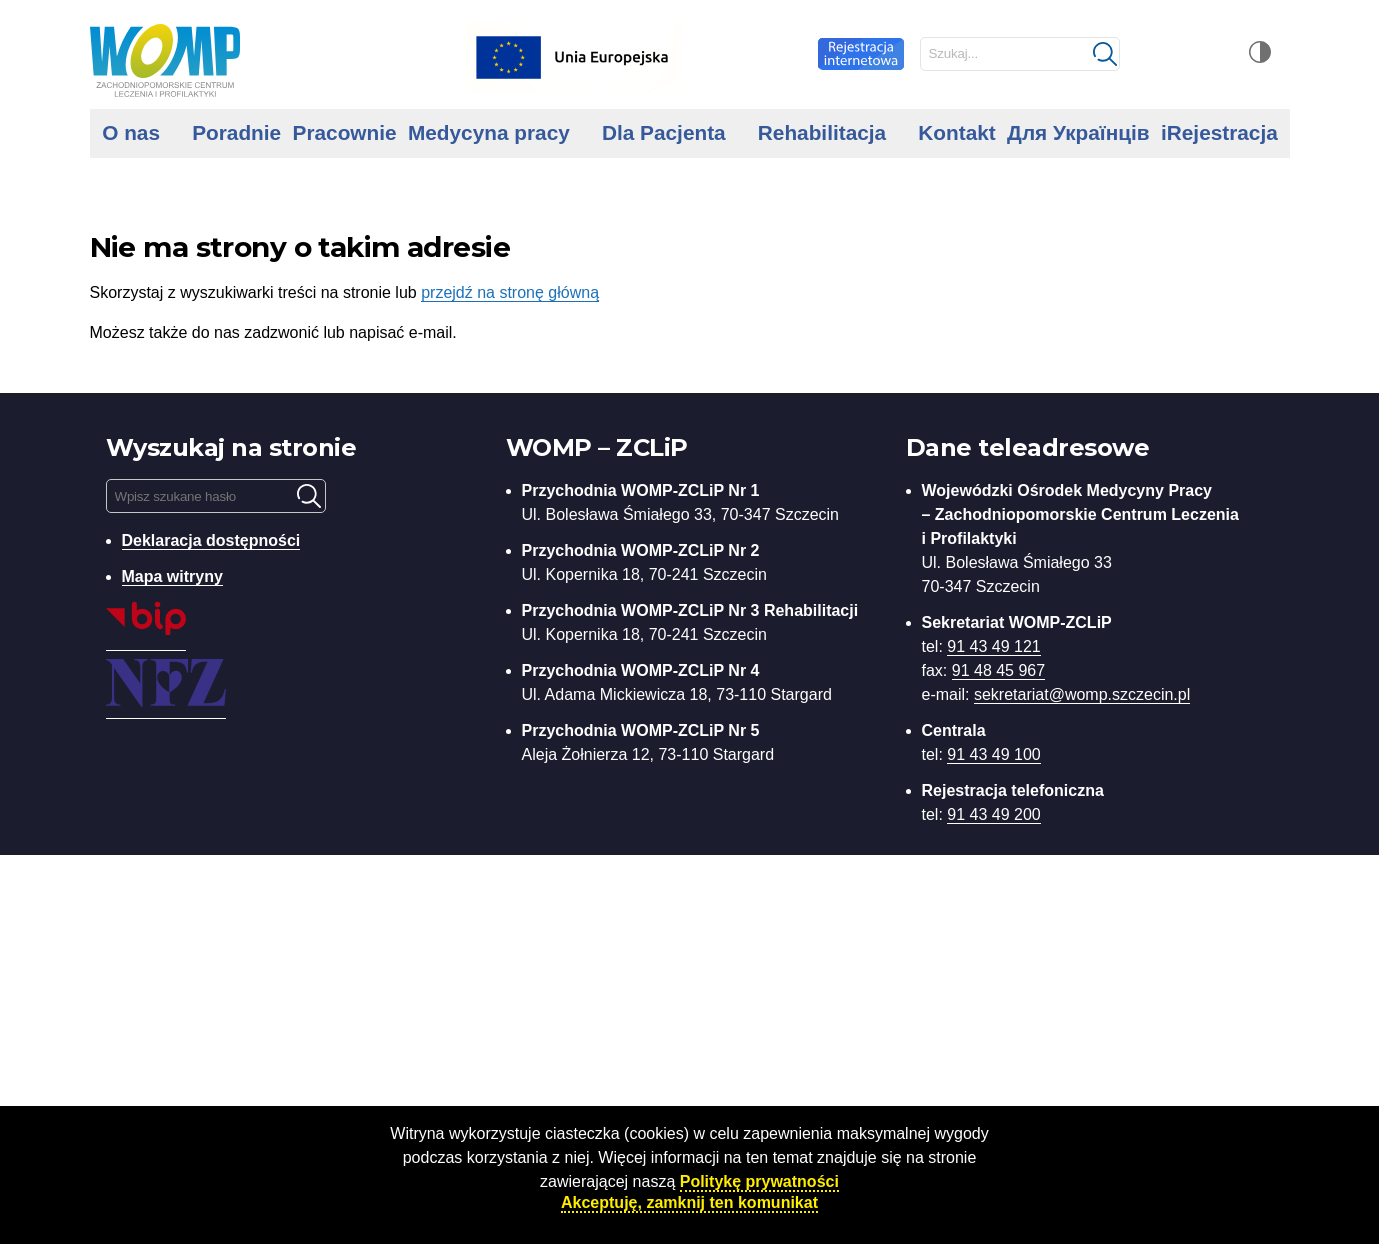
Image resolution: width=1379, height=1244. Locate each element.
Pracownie (345, 132)
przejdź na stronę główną (510, 292)
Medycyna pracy (489, 132)
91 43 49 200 (993, 814)
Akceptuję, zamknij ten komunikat (689, 1202)
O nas (131, 132)
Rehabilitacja (822, 132)
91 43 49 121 (993, 646)
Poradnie (236, 132)
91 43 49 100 (993, 754)
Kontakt (956, 132)
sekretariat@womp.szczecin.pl (1082, 694)
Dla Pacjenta (664, 132)
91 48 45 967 (998, 670)
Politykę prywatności (759, 1181)
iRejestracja (1219, 132)
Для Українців (1078, 132)
